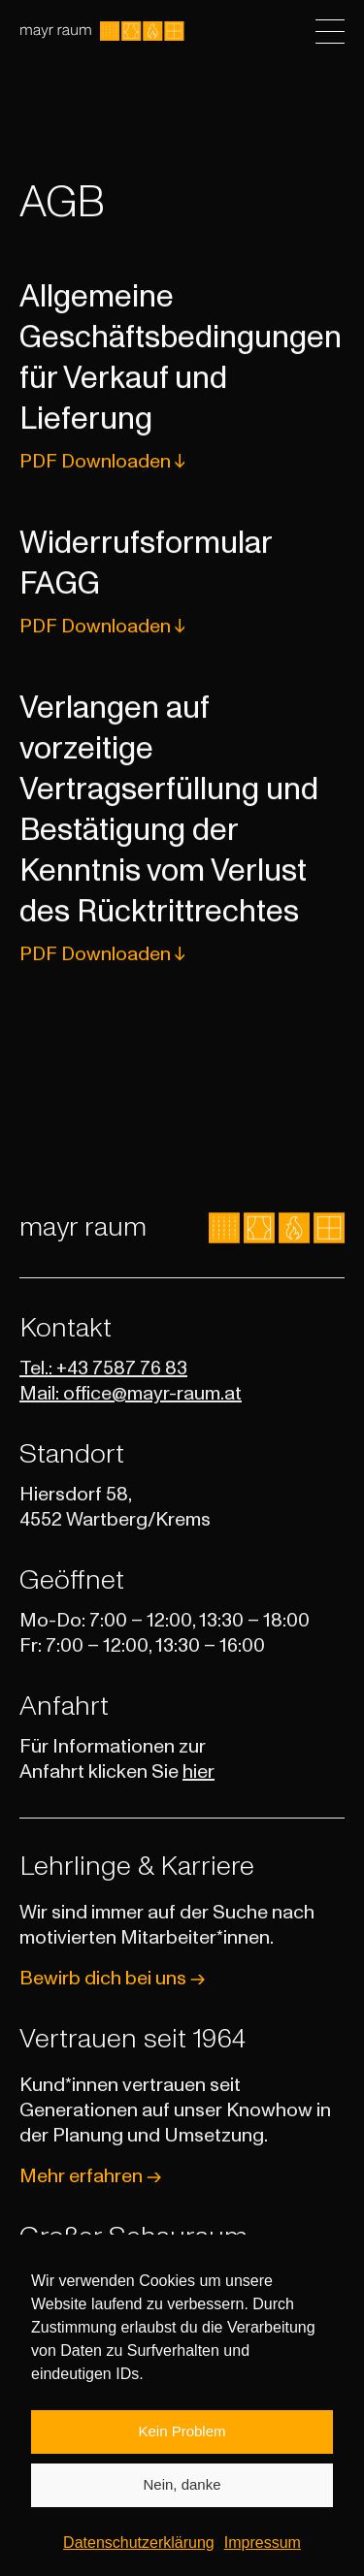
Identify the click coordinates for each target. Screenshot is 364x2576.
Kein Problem (181, 2455)
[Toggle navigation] (330, 31)
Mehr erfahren (90, 2176)
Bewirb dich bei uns (112, 1978)
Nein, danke (181, 2508)
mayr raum (83, 1227)
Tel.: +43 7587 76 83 (103, 1368)
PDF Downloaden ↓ (102, 465)
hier (198, 1772)
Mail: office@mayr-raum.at (130, 1393)
